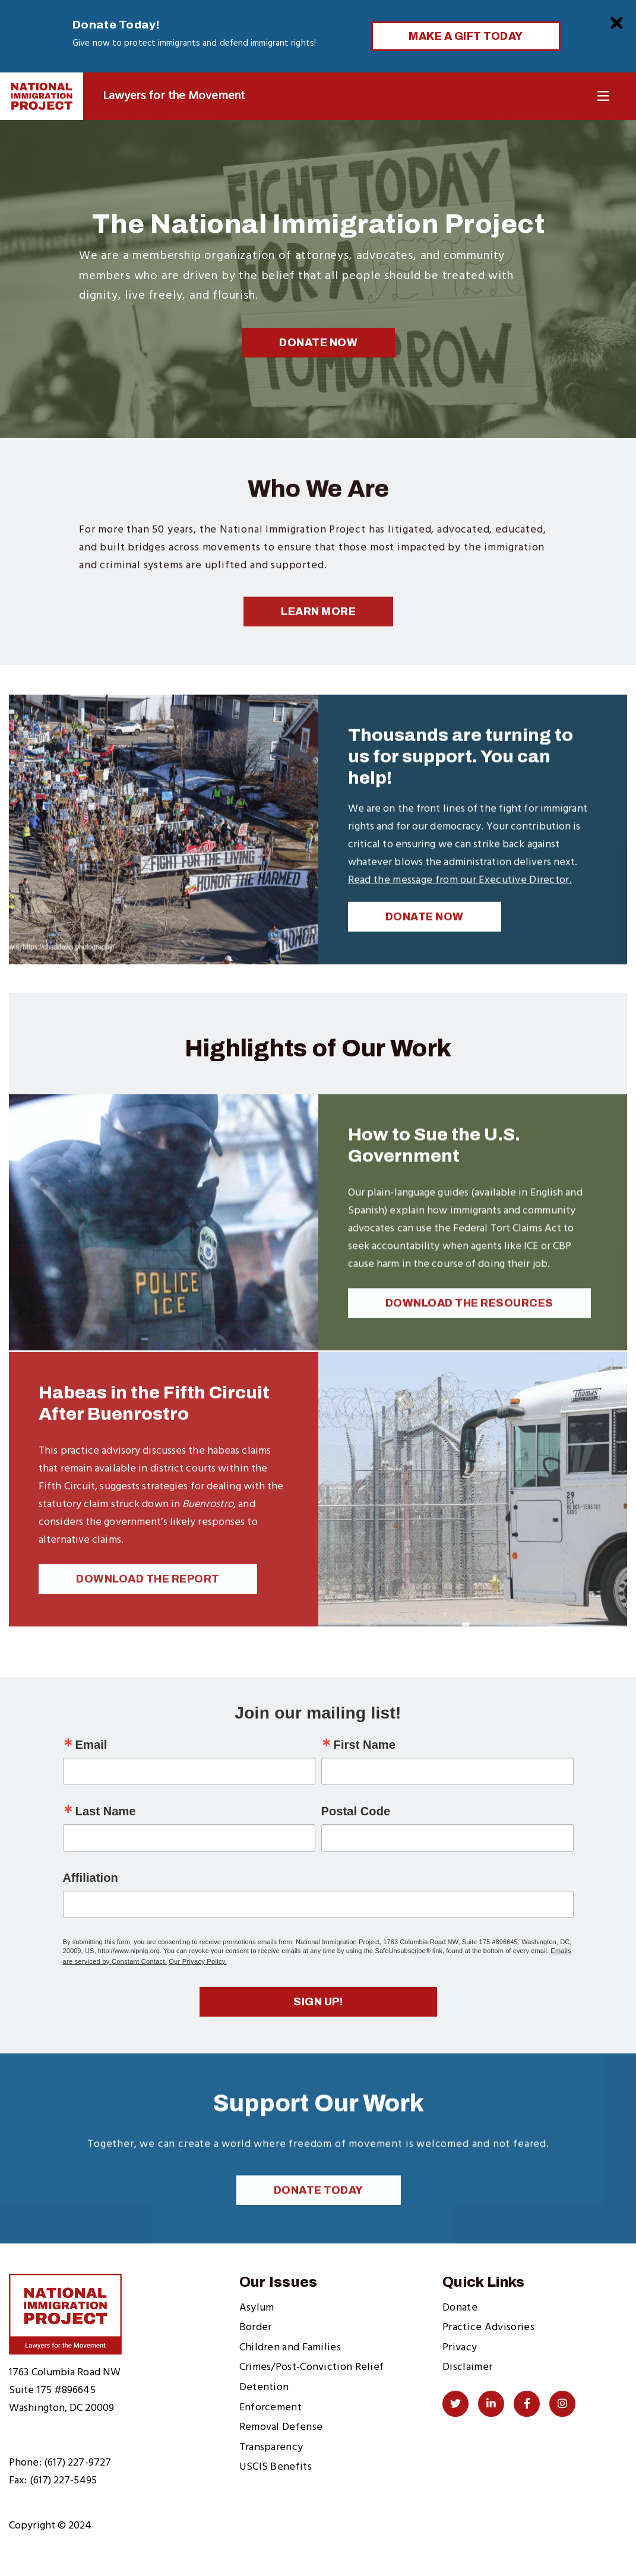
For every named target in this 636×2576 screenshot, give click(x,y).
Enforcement (270, 2407)
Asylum (256, 2307)
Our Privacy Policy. (198, 1961)
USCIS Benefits (275, 2467)
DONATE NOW (424, 932)
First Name (364, 1745)
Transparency (271, 2447)
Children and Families (290, 2347)
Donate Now (318, 343)
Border (255, 2327)
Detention (264, 2387)
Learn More (318, 627)
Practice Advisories (488, 2327)
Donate (459, 2307)
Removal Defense (281, 2427)
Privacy (459, 2347)
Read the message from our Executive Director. (460, 895)
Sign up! (318, 2002)
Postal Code (356, 1811)
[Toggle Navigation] (603, 96)
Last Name (105, 1811)
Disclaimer (467, 2367)
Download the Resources (469, 1322)
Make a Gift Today (466, 36)
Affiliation (90, 1878)
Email (91, 1745)
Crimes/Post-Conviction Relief (311, 2367)
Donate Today (318, 2209)
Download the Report (148, 1599)
